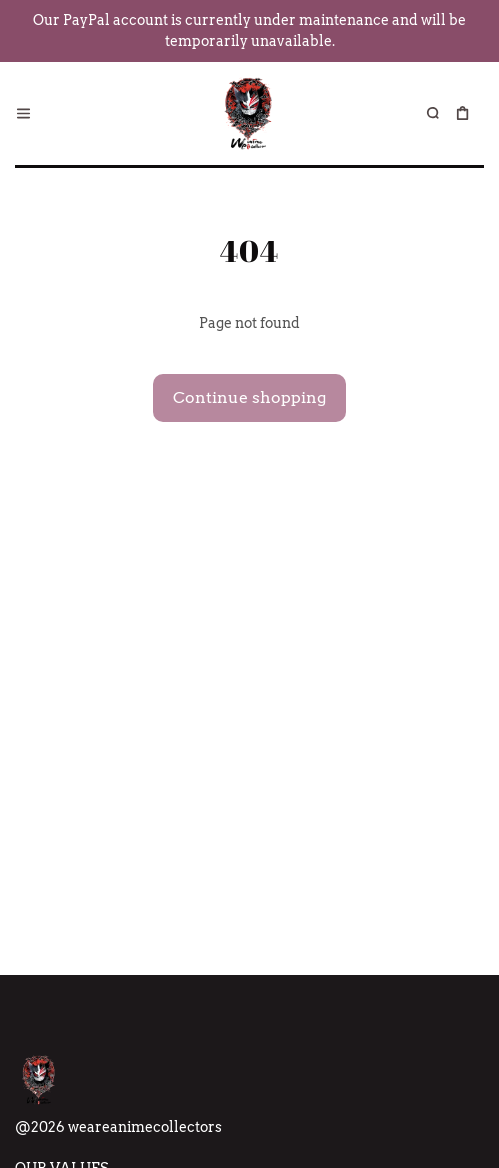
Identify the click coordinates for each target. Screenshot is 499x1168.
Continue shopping (249, 397)
